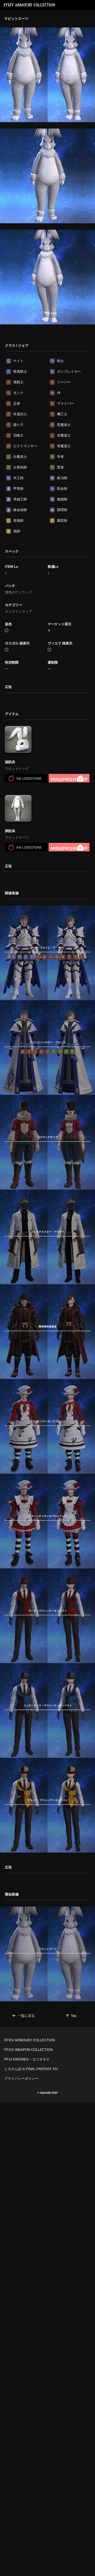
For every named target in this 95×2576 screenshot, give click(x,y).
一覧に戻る (24, 2300)
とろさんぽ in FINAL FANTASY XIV (31, 2448)
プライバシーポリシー (21, 2457)
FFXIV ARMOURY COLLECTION (29, 5)
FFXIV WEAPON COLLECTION (28, 2428)
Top (71, 2300)
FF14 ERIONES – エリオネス (27, 2438)
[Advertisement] (47, 746)
